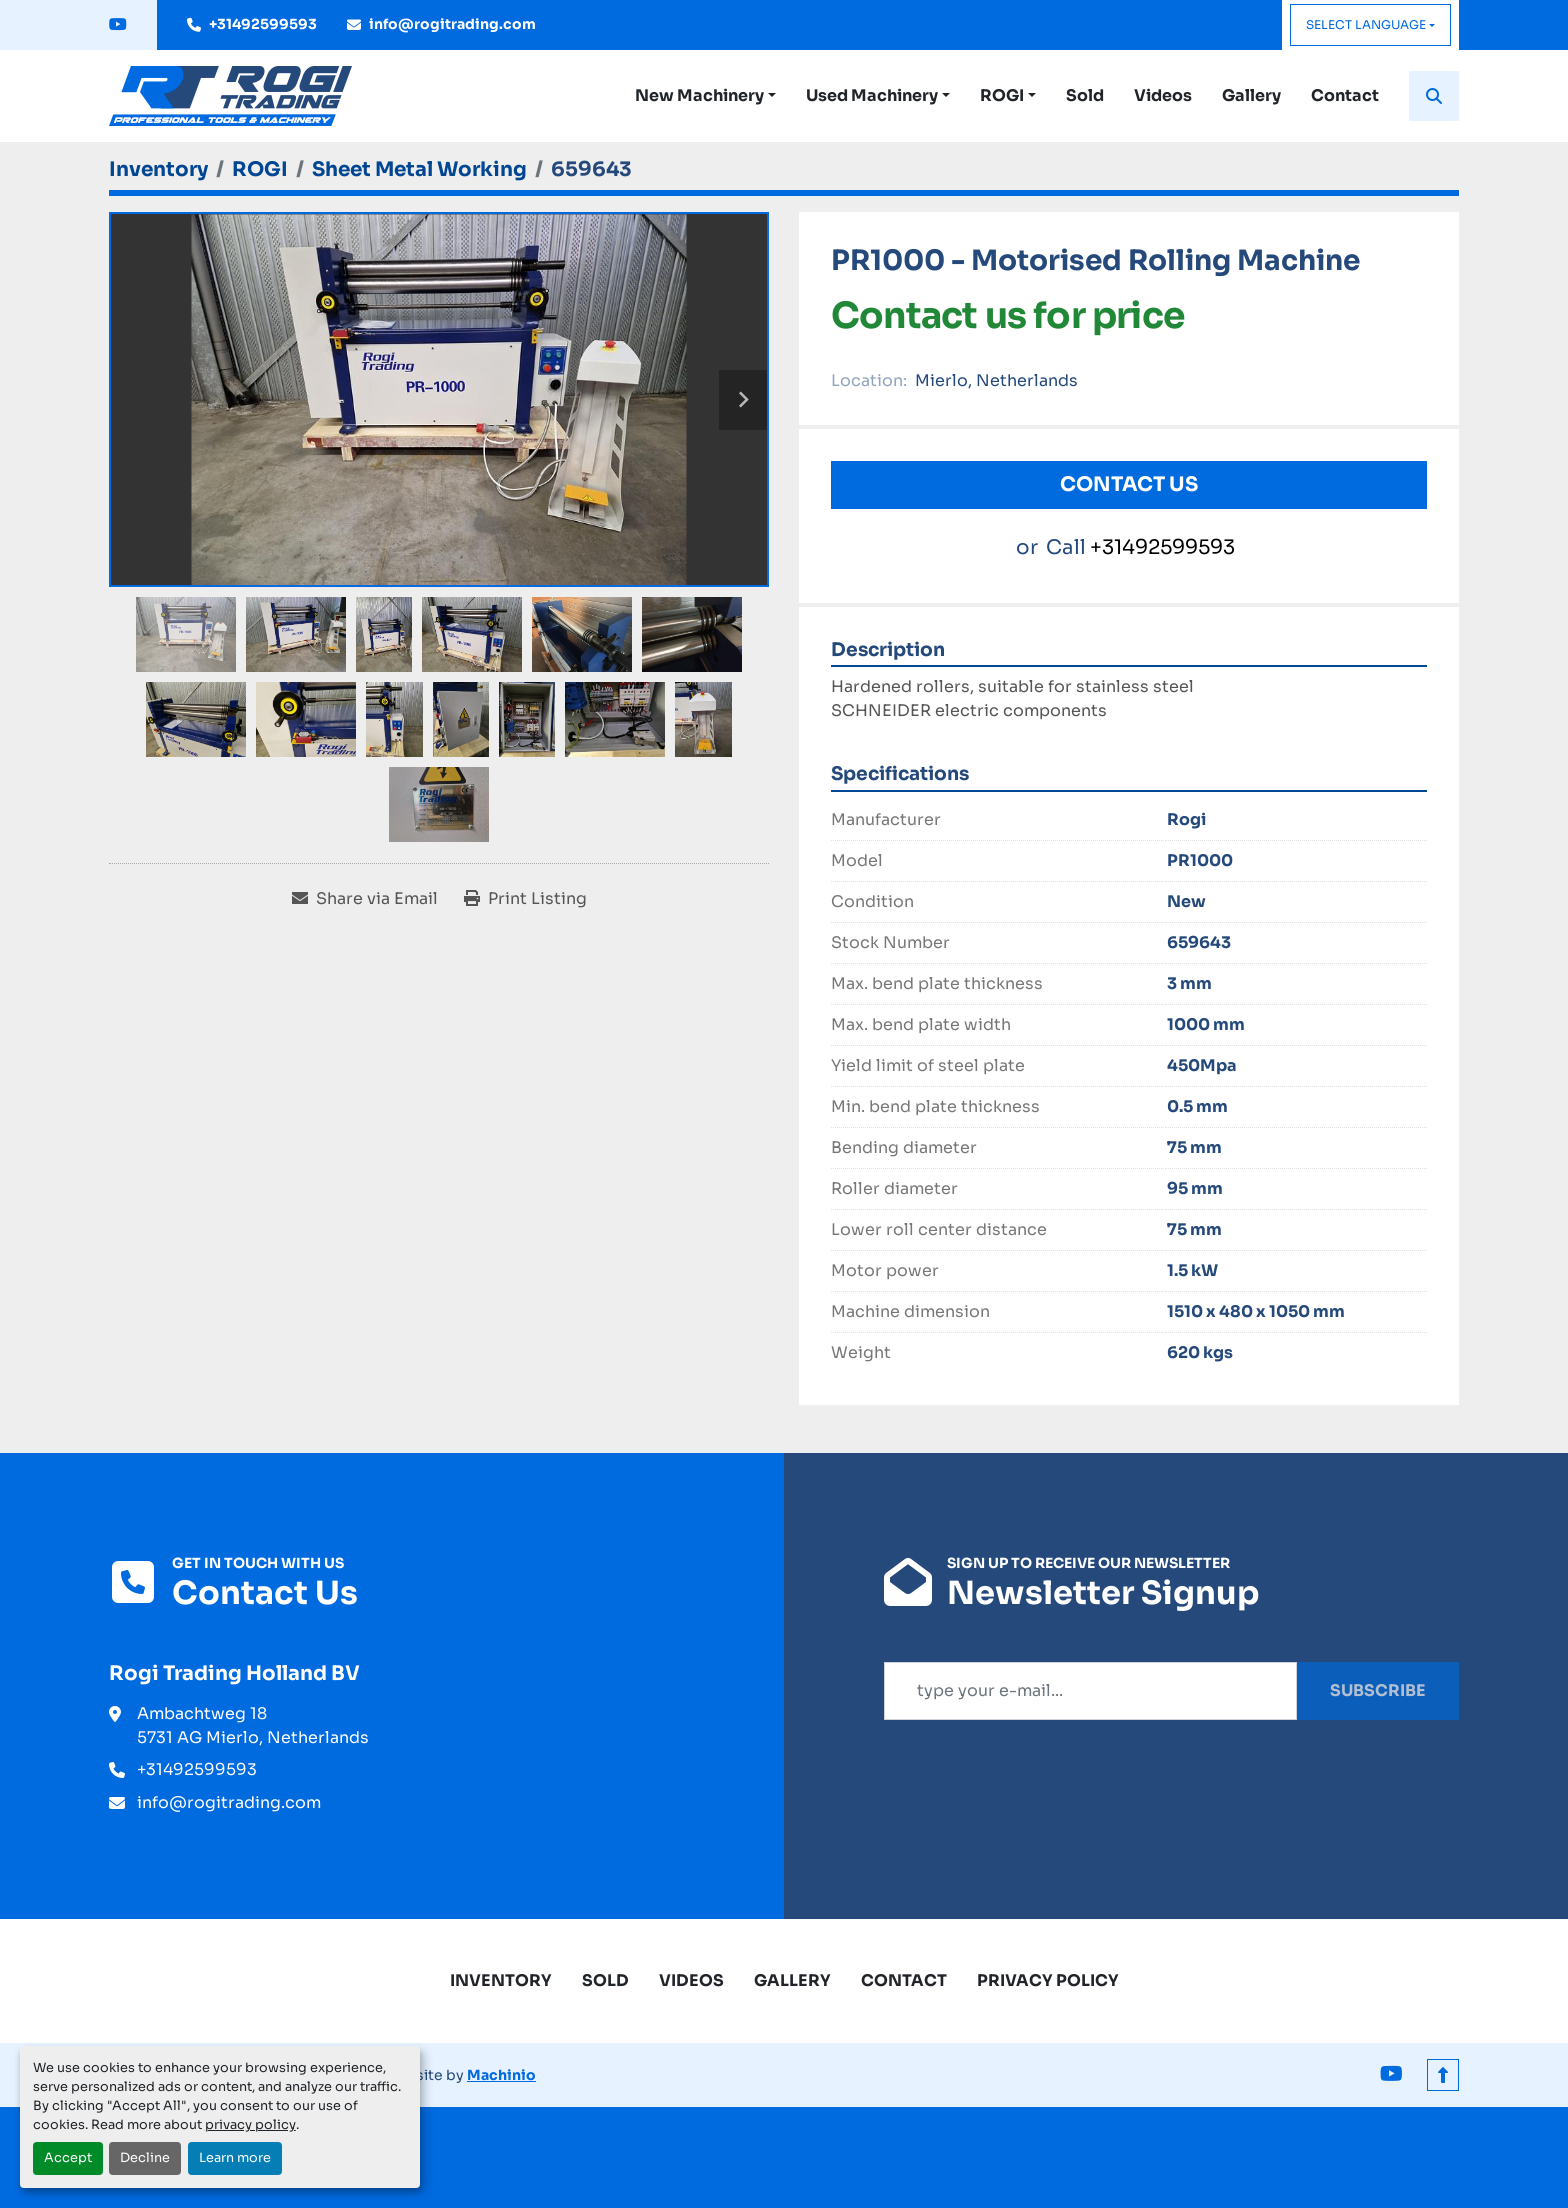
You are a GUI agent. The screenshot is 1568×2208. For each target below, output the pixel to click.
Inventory (501, 1980)
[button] (705, 96)
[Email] (1090, 1691)
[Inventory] (158, 169)
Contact (1345, 95)
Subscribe (1378, 1690)
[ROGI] (260, 169)
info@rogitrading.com (452, 24)
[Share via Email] (365, 899)
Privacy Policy (1048, 1980)
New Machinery (699, 95)
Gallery (1251, 95)
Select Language (1366, 24)
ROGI (1002, 95)
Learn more (235, 2158)
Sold (1085, 95)
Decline (145, 2158)
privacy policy (250, 2125)
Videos (1163, 95)
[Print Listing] (525, 899)
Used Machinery (872, 95)
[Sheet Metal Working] (419, 169)
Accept (68, 2158)
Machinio (501, 2075)
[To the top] (1443, 2075)
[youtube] (118, 25)
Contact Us (1129, 484)
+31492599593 (263, 24)
